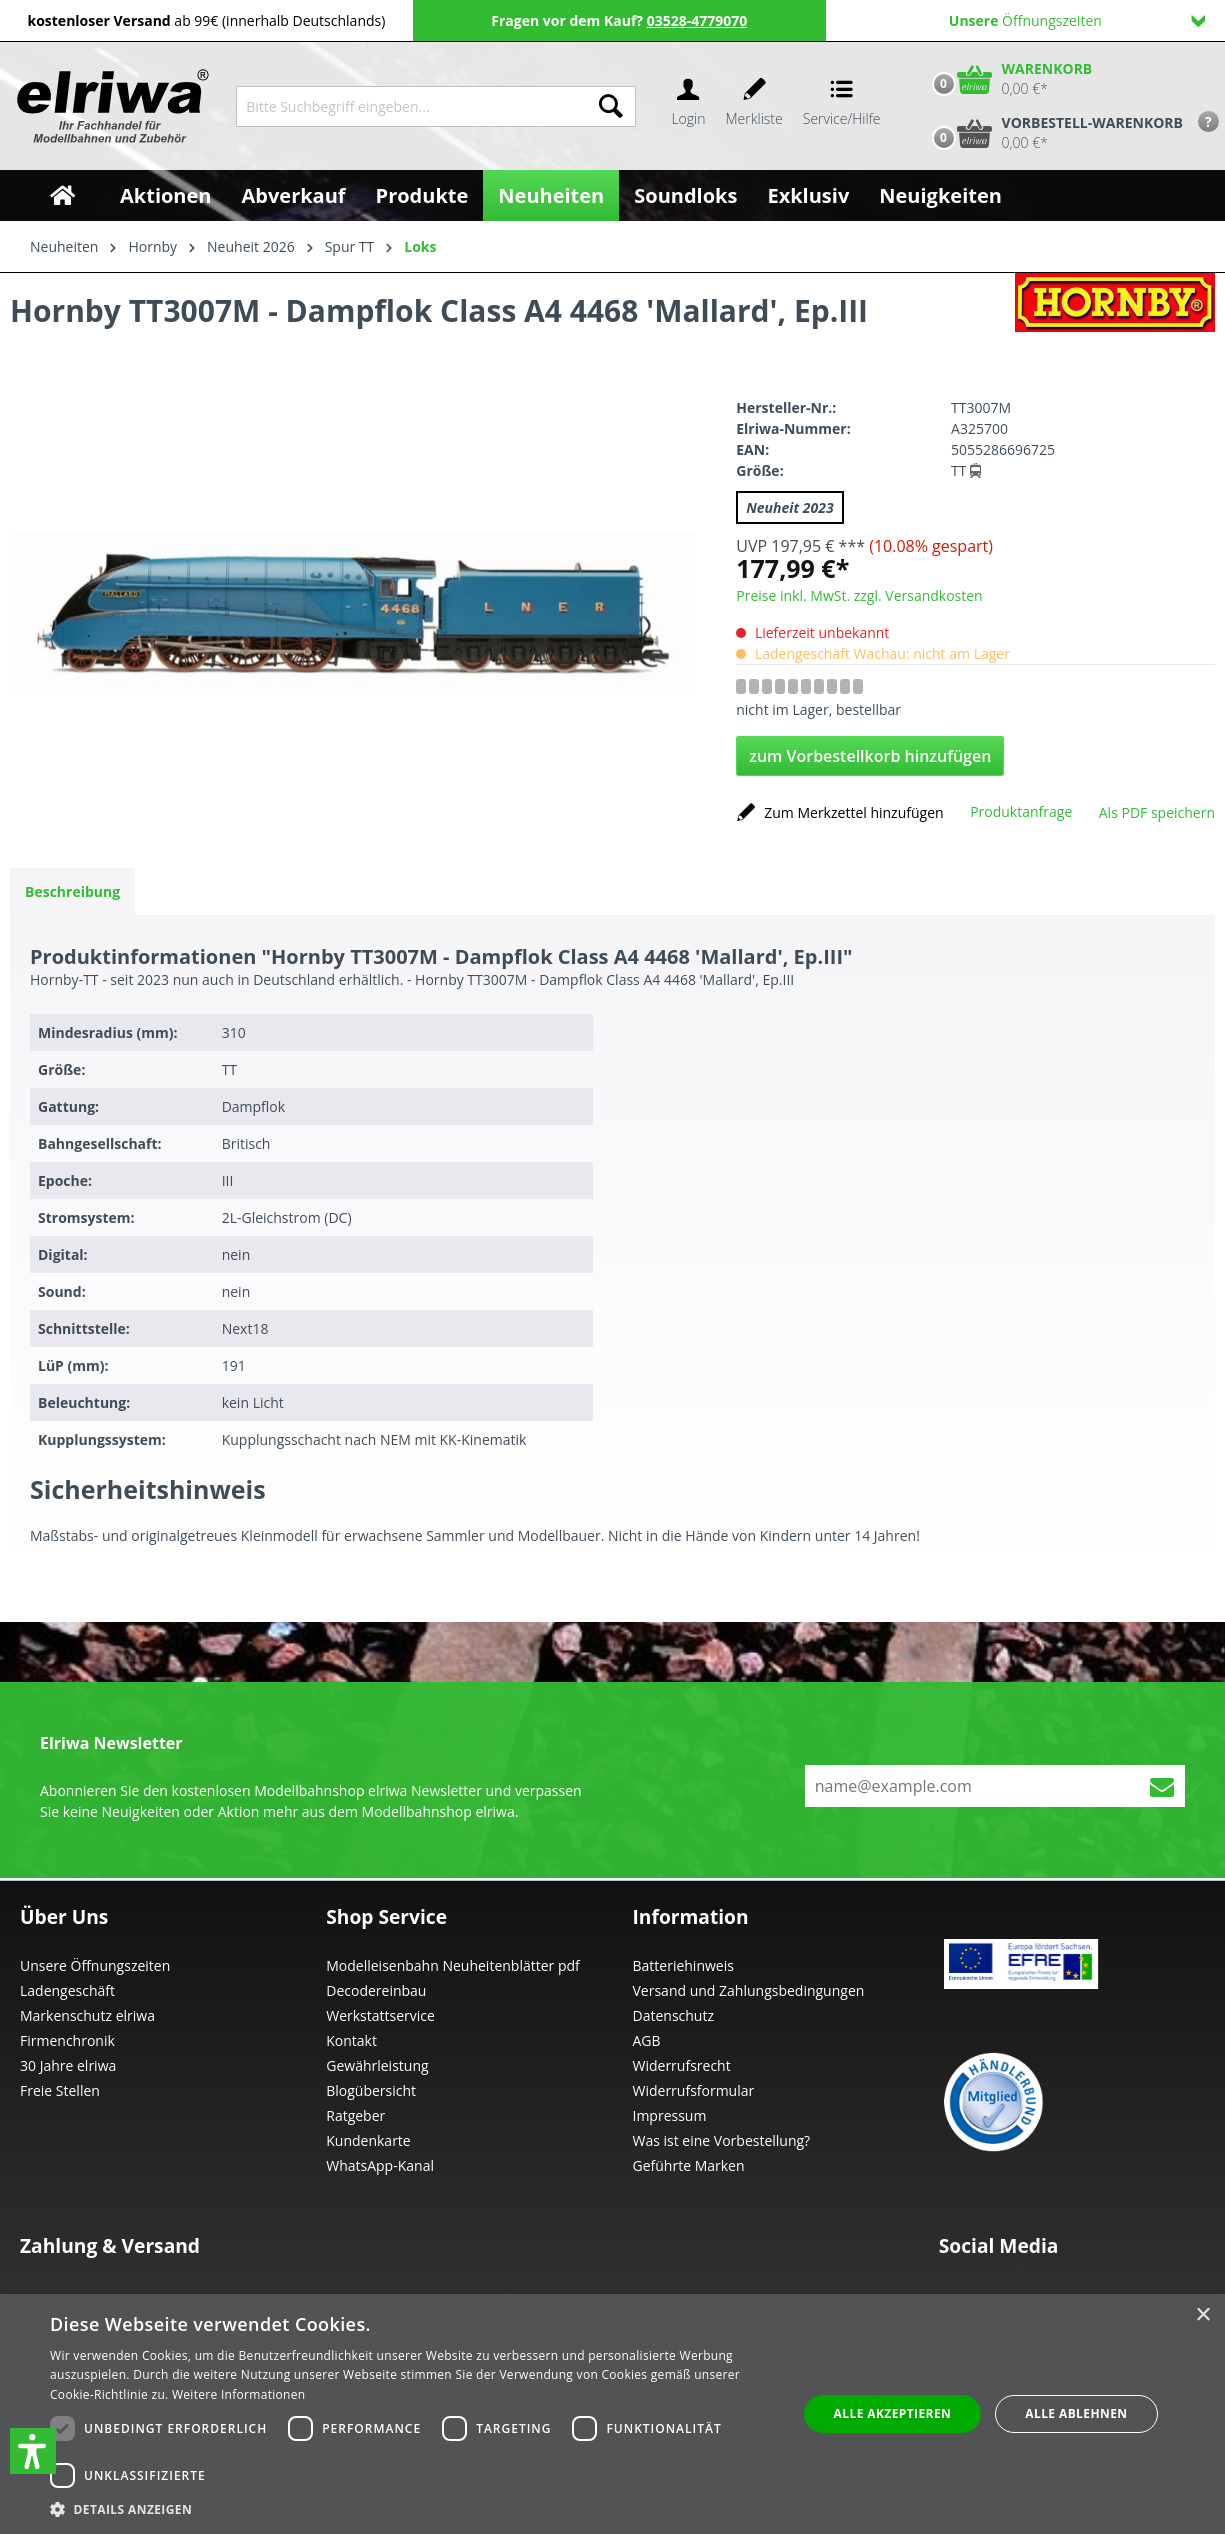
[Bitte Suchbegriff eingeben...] (411, 106)
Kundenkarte (368, 2140)
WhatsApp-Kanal (380, 2165)
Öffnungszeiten (1077, 20)
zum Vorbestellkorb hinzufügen (870, 756)
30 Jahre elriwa (68, 2065)
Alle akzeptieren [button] (893, 2413)
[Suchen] (611, 106)
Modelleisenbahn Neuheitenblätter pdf (453, 1965)
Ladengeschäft (67, 1990)
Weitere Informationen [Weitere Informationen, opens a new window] (239, 2394)
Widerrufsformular (694, 2090)
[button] (33, 2451)
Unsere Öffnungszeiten (95, 1965)
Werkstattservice (380, 2015)
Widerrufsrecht (682, 2065)
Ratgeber (355, 2115)
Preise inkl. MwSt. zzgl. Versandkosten (859, 595)
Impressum (670, 2115)
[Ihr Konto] (688, 106)
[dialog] (612, 2414)
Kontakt (351, 2040)
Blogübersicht (371, 2090)
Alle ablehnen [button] (1076, 2413)
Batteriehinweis (683, 1965)
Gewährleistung (377, 2065)
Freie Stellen (60, 2090)
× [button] (1202, 2315)
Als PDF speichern (1157, 812)
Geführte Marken (689, 2165)
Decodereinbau (376, 1990)
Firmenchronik (67, 2040)
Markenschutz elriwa (87, 2015)
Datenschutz (673, 2015)
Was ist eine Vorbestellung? (722, 2140)
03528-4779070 (697, 20)
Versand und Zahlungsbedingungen (749, 1990)
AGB (647, 2040)
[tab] (72, 891)
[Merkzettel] (754, 106)
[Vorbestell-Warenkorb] (1053, 133)
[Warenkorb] (1008, 79)
